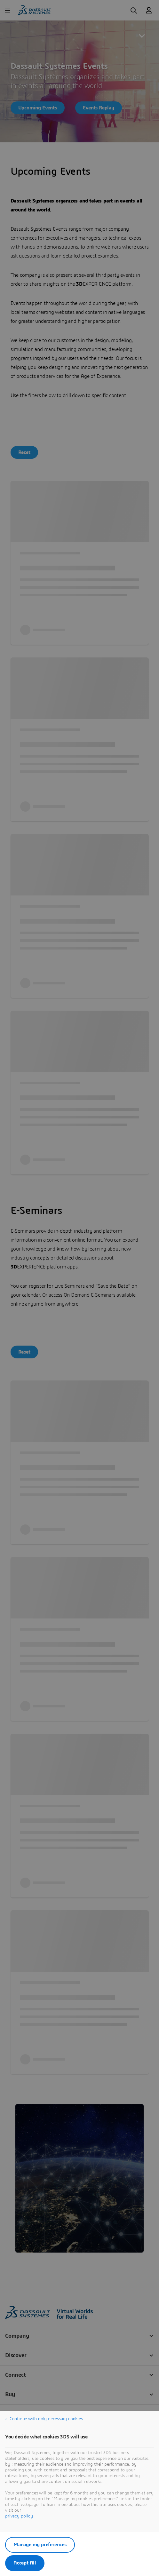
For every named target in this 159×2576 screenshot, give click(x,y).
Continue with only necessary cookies (46, 2419)
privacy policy (19, 2516)
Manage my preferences (40, 2544)
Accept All (24, 2562)
